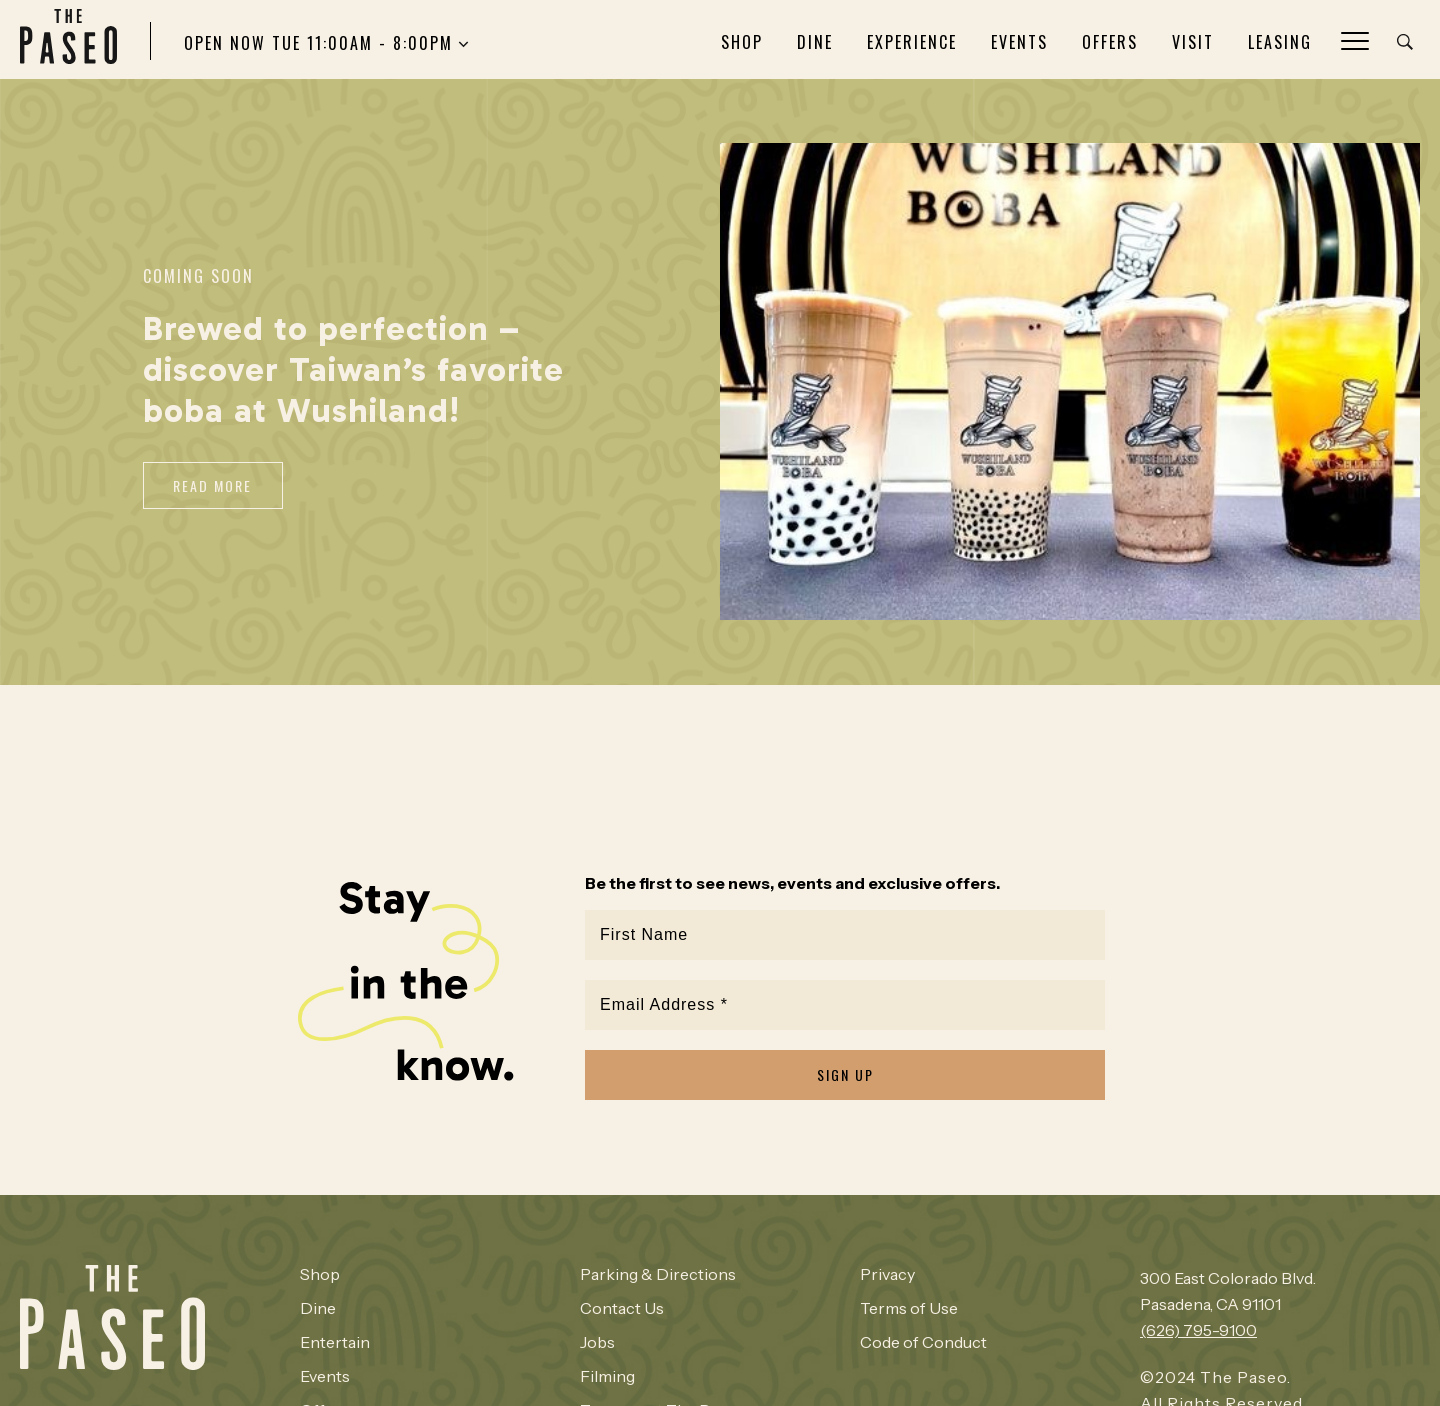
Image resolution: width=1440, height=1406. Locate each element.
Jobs (597, 1337)
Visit (1193, 42)
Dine (815, 42)
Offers (1110, 42)
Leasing (1280, 42)
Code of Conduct (923, 1337)
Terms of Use (908, 1303)
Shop (742, 42)
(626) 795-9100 (1198, 1325)
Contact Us (622, 1303)
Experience (912, 42)
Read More (213, 485)
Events (1019, 42)
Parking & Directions (658, 1269)
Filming (607, 1371)
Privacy (887, 1269)
